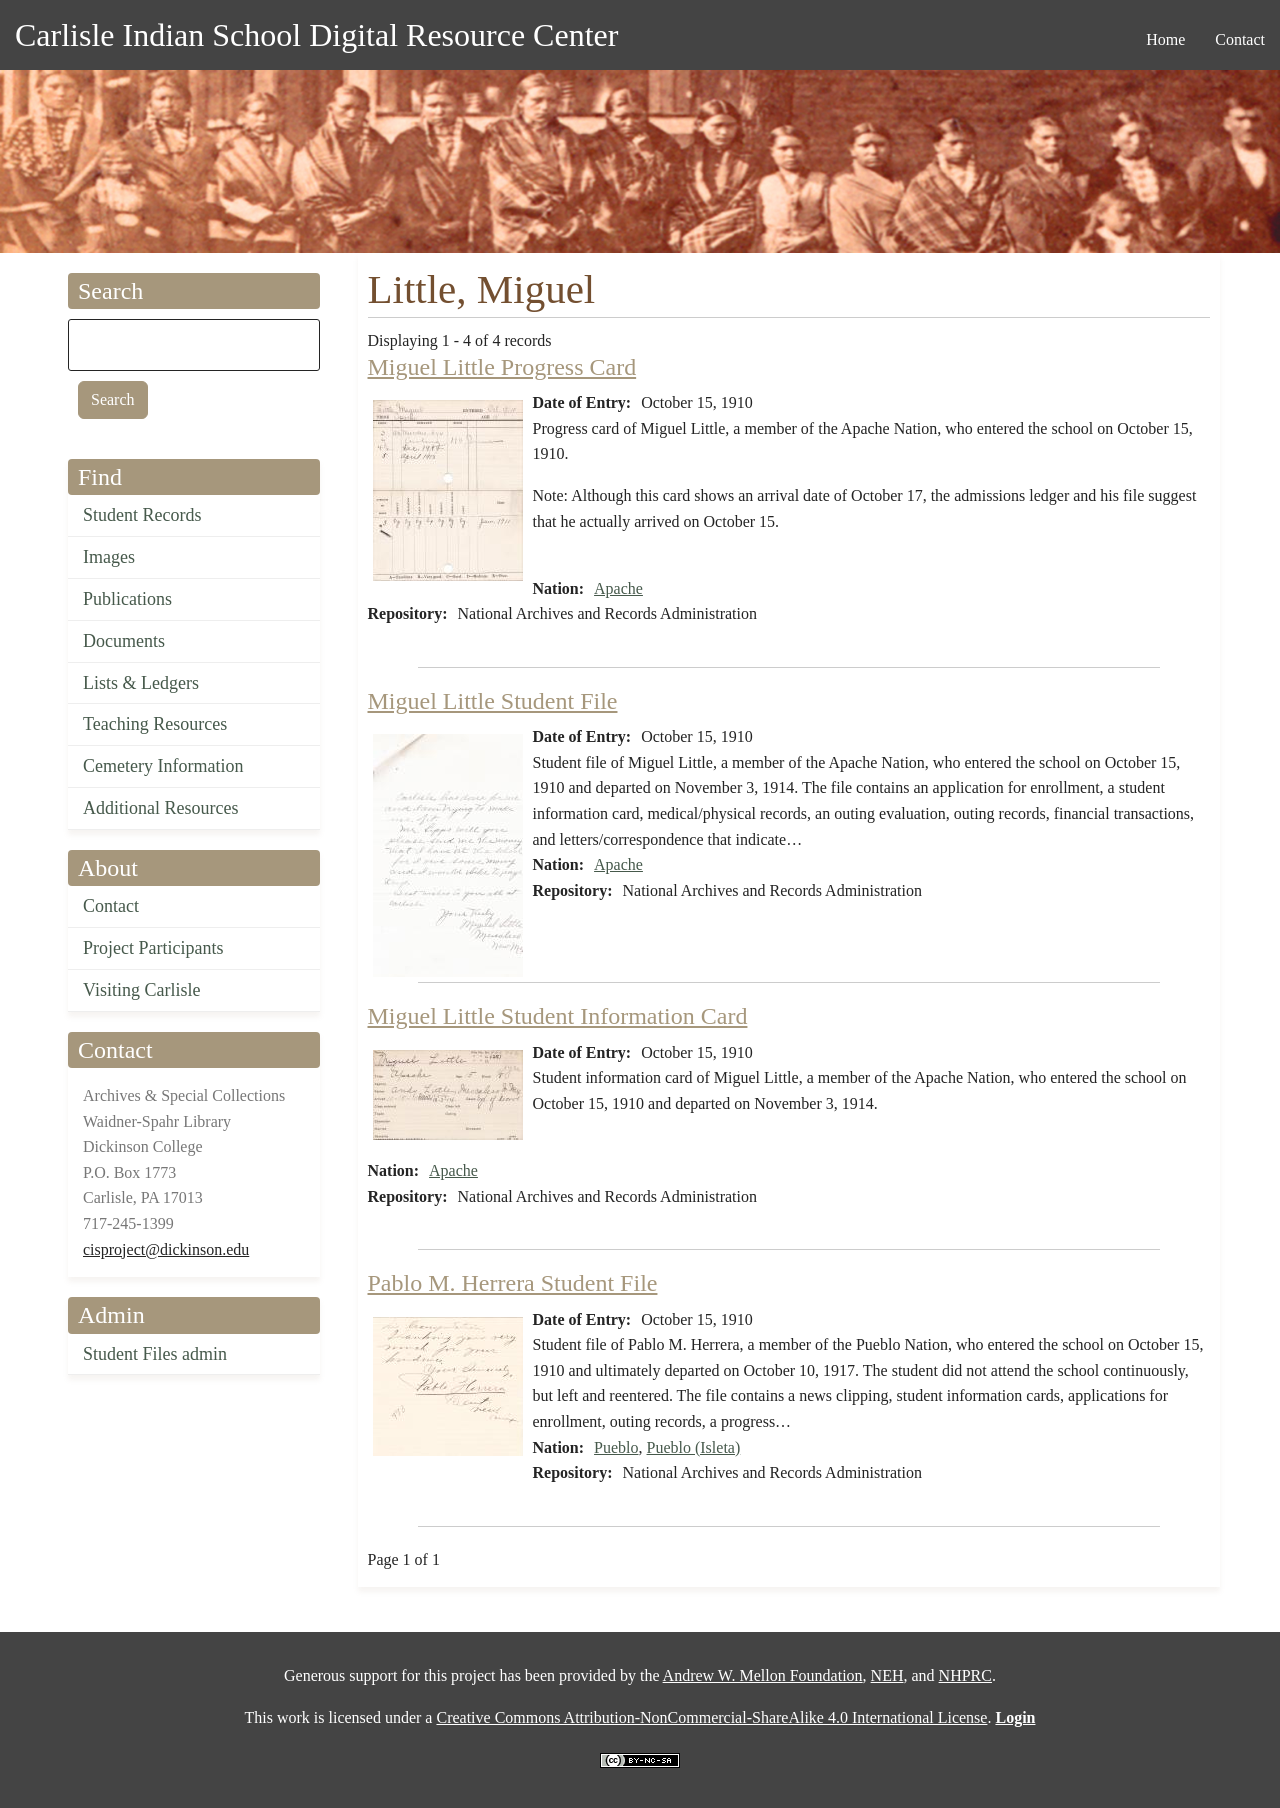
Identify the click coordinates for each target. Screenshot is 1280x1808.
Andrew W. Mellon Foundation (763, 1675)
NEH (887, 1675)
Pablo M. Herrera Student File (513, 1283)
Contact (111, 906)
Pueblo (616, 1447)
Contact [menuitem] (1240, 39)
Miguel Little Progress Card (502, 367)
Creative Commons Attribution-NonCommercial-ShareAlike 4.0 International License (711, 1717)
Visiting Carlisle (141, 990)
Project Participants (153, 948)
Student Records (142, 515)
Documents (124, 641)
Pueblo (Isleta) (694, 1447)
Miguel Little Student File (493, 701)
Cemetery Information (163, 766)
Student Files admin (155, 1354)
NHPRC (965, 1675)
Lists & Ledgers (141, 683)
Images (109, 557)
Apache (618, 588)
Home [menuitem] (1165, 39)
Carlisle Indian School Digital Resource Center (316, 35)
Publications (127, 599)
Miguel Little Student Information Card (558, 1016)
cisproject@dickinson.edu (166, 1249)
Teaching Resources (155, 724)
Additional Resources (160, 808)
